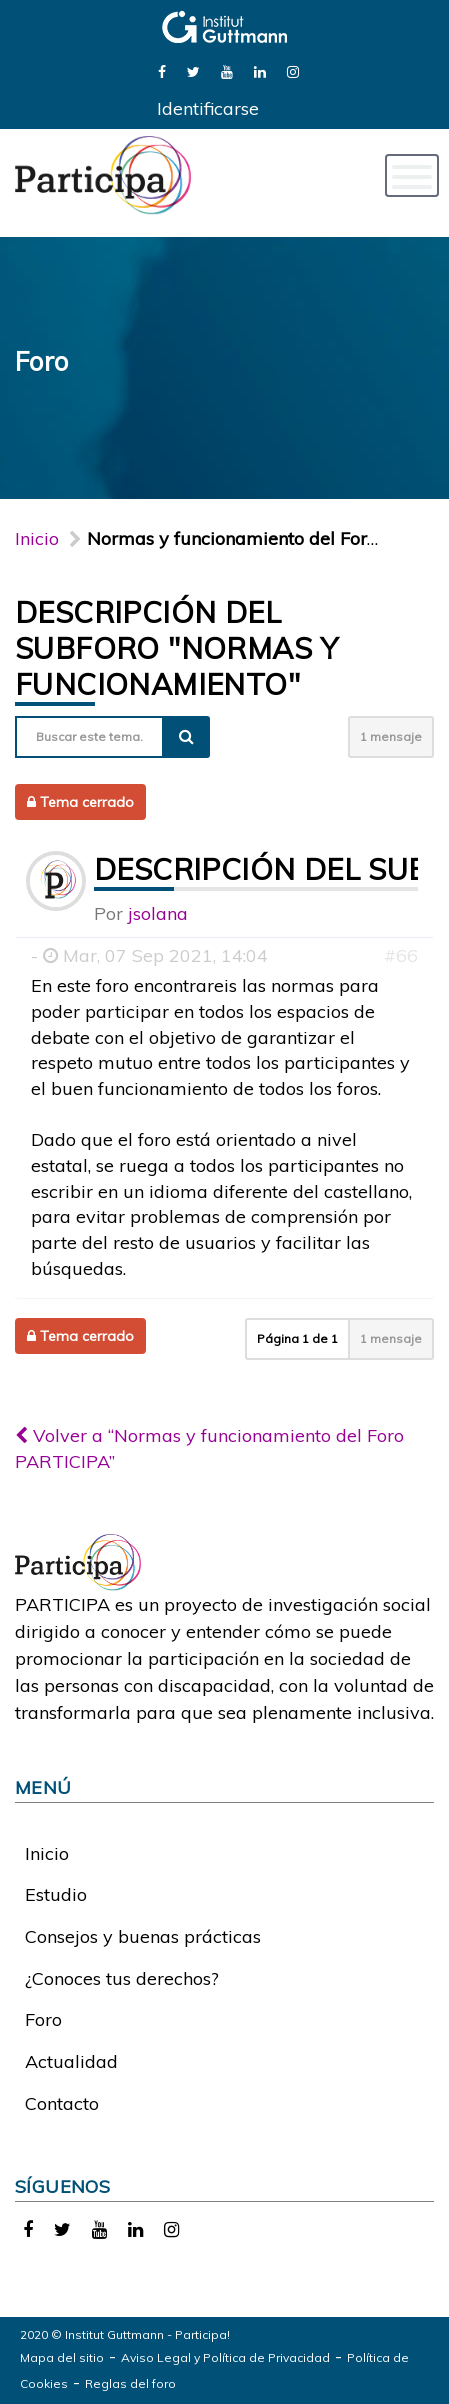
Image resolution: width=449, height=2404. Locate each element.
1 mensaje (391, 736)
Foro (43, 2019)
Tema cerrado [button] (80, 802)
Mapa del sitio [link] (62, 2357)
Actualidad (71, 2061)
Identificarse (208, 108)
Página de (297, 1338)
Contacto (62, 2103)
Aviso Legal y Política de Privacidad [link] (225, 2357)
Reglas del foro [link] (130, 2383)
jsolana (158, 913)
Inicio (37, 538)
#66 (401, 955)
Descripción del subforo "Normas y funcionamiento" (177, 648)
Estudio (56, 1894)
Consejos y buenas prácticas (143, 1936)
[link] (162, 70)
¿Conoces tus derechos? (122, 1978)
